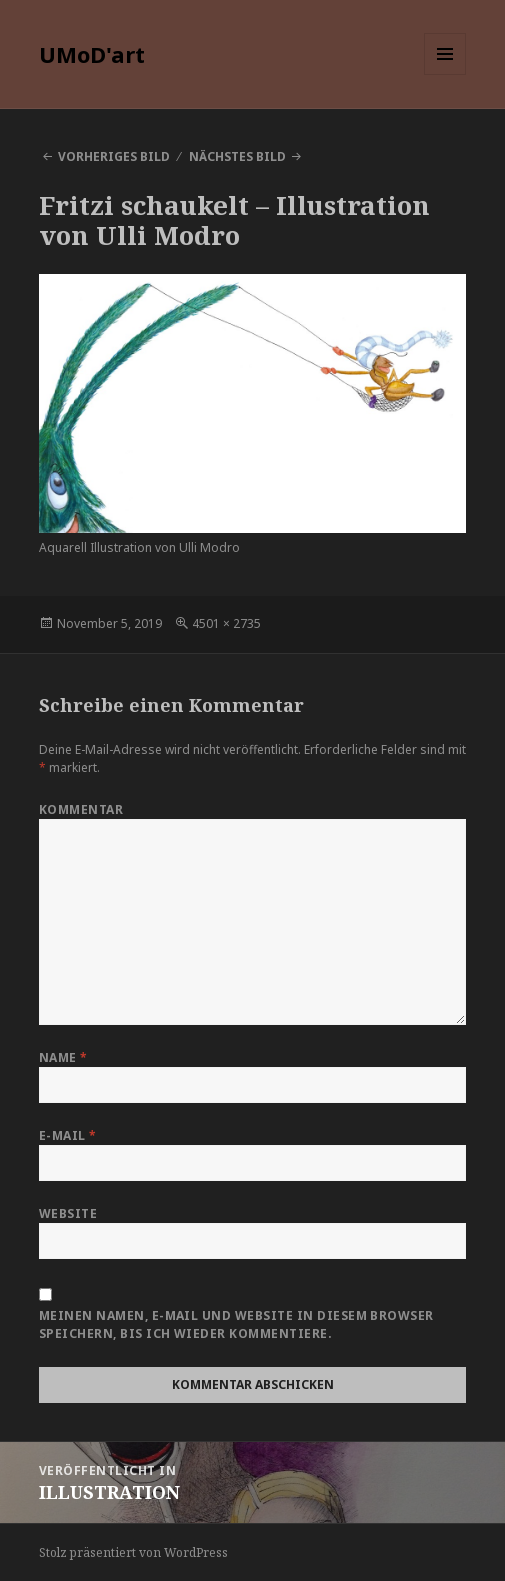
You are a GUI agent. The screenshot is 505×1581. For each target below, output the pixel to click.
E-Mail (68, 1135)
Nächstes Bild (237, 156)
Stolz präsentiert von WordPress (133, 1552)
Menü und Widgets (445, 74)
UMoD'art (92, 54)
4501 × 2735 (226, 623)
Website (68, 1213)
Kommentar (81, 809)
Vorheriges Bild (114, 156)
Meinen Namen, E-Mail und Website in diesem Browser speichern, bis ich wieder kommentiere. (236, 1324)
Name (63, 1057)
